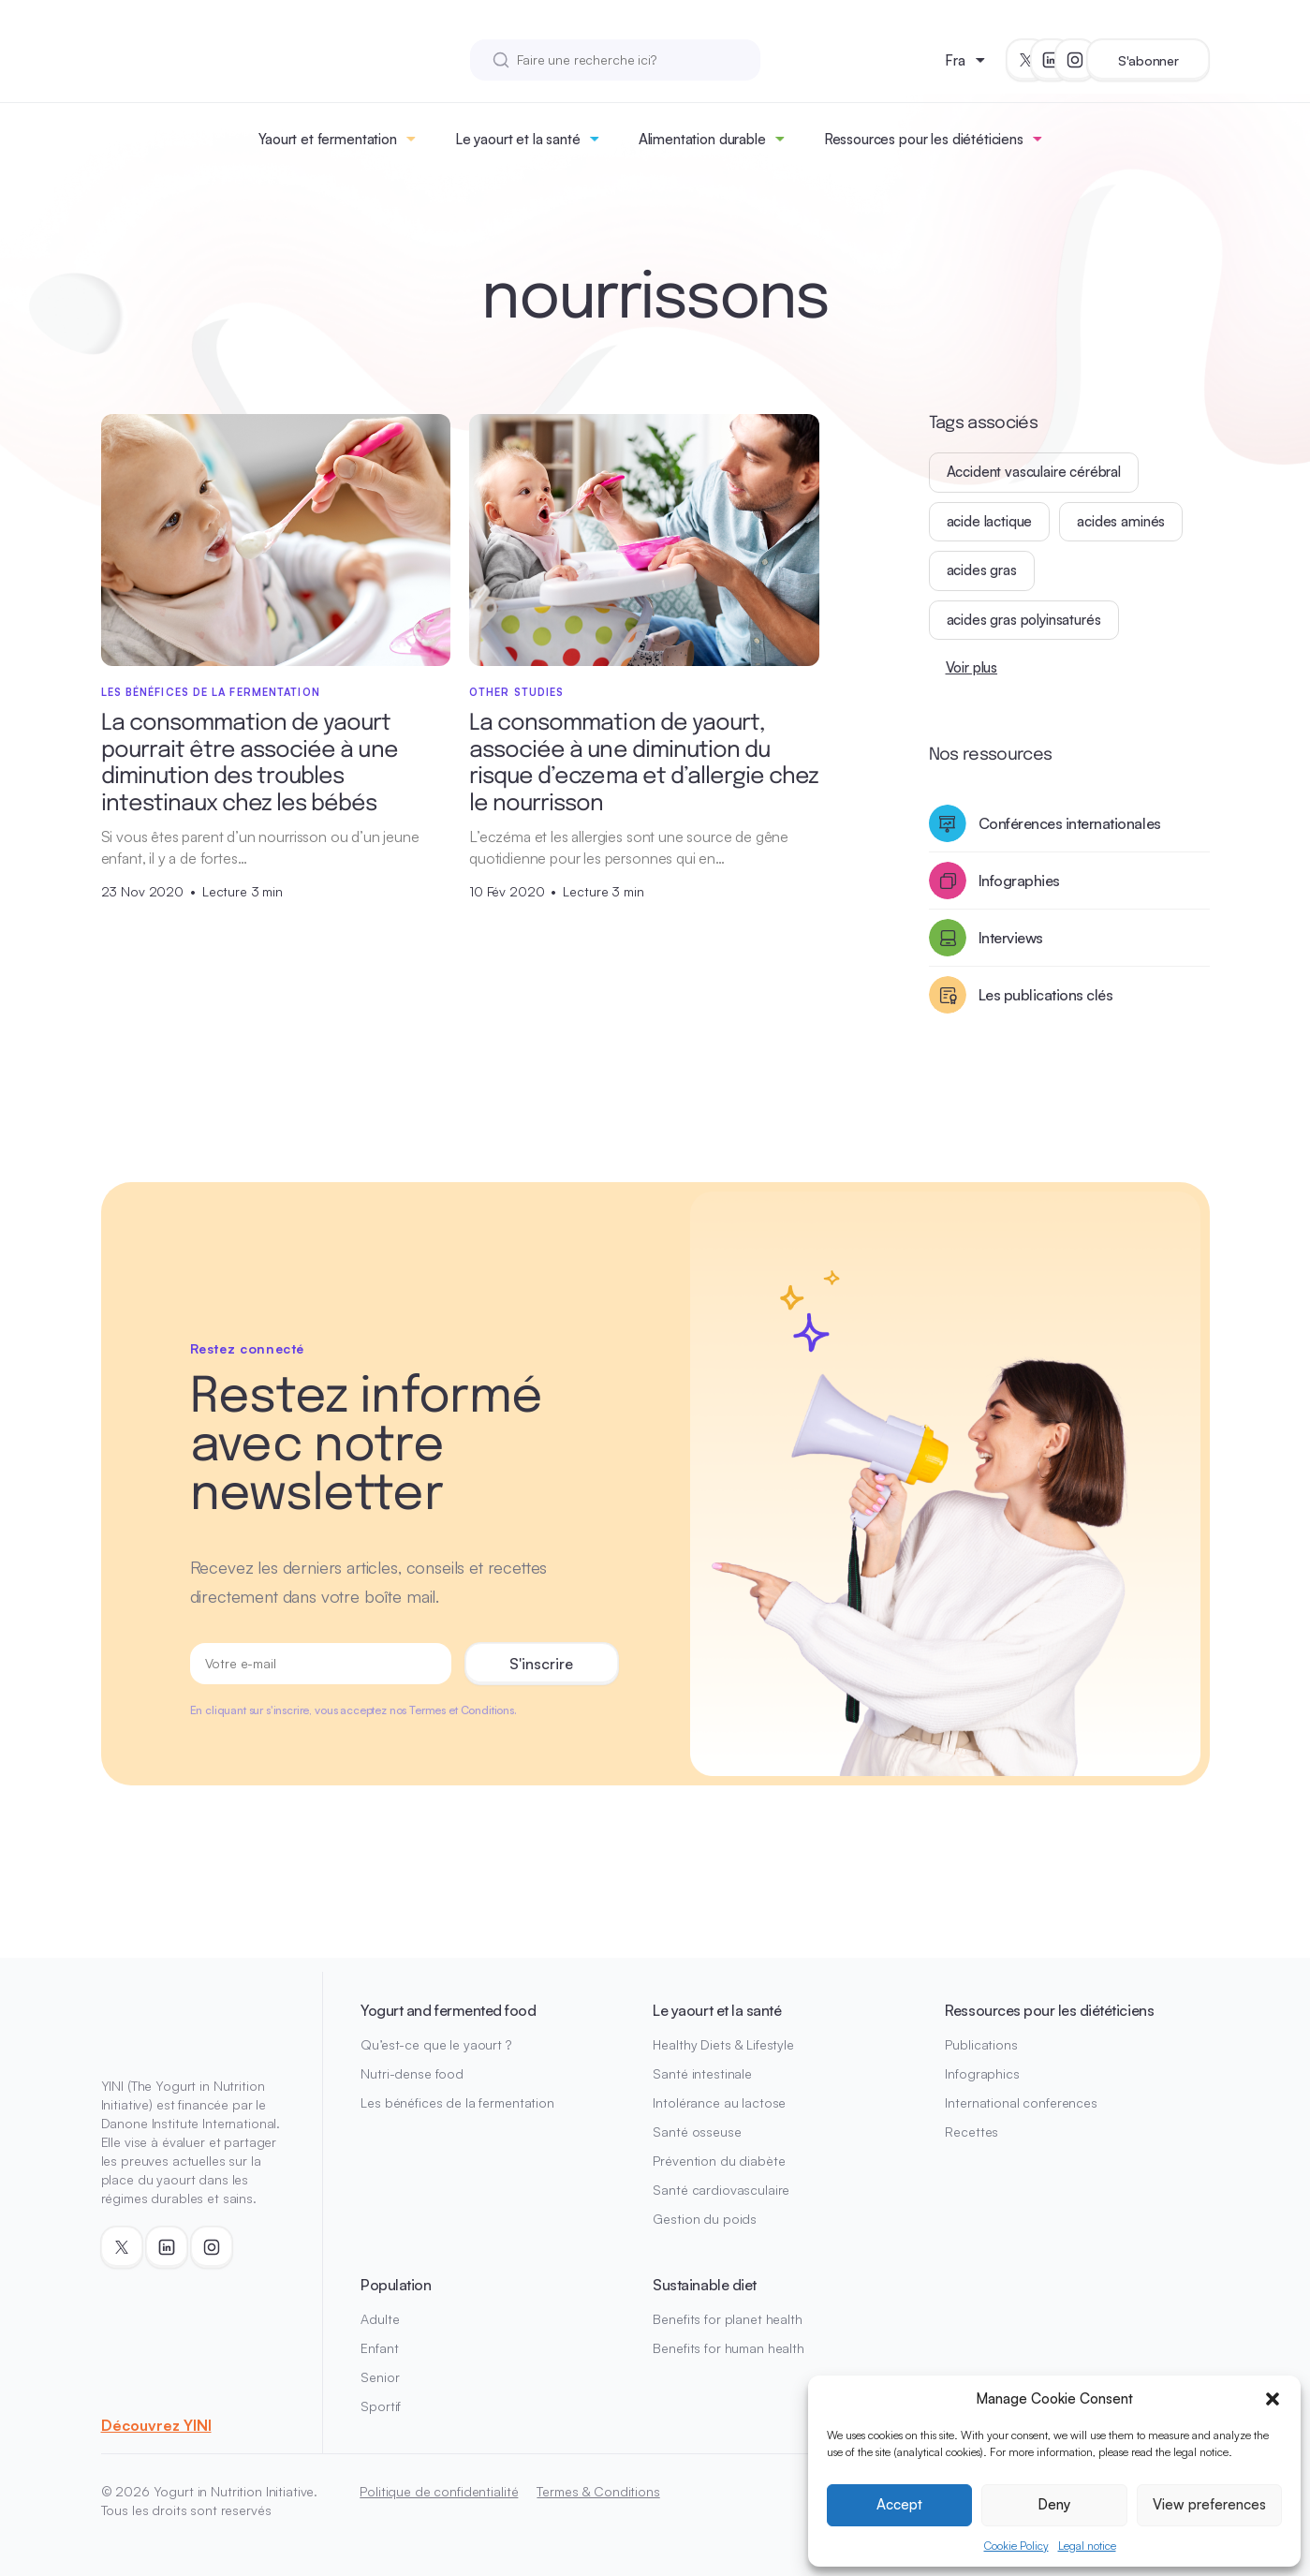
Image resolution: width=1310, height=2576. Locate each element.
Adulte (380, 2319)
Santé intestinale (702, 2073)
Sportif (381, 2406)
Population (396, 2284)
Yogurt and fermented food (448, 2010)
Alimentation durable (702, 139)
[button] (1272, 2399)
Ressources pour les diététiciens (923, 139)
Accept (899, 2504)
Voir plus (972, 667)
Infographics (982, 2073)
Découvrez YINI (156, 2425)
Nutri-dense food (412, 2073)
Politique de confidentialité (439, 2491)
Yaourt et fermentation (327, 139)
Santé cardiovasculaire (721, 2190)
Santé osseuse (697, 2131)
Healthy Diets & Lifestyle (723, 2044)
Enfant (379, 2348)
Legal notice (1087, 2546)
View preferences (1209, 2504)
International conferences (1021, 2102)
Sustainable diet (704, 2284)
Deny (1054, 2504)
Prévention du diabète (719, 2161)
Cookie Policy (1016, 2546)
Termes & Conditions (598, 2491)
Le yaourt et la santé (518, 139)
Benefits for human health (728, 2348)
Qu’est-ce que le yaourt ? (436, 2044)
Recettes (971, 2131)
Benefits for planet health (727, 2319)
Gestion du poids (705, 2219)
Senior (380, 2377)
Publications (981, 2044)
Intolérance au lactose (719, 2102)
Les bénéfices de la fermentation (457, 2102)
